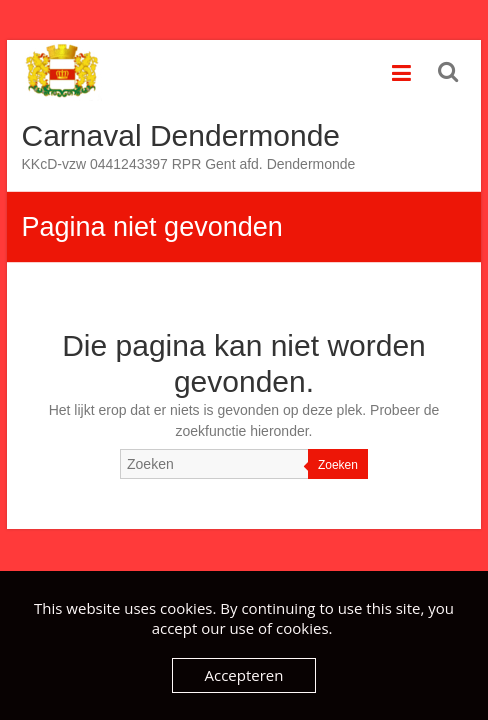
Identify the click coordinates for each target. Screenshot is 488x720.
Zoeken (338, 465)
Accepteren (244, 675)
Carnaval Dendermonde (181, 135)
